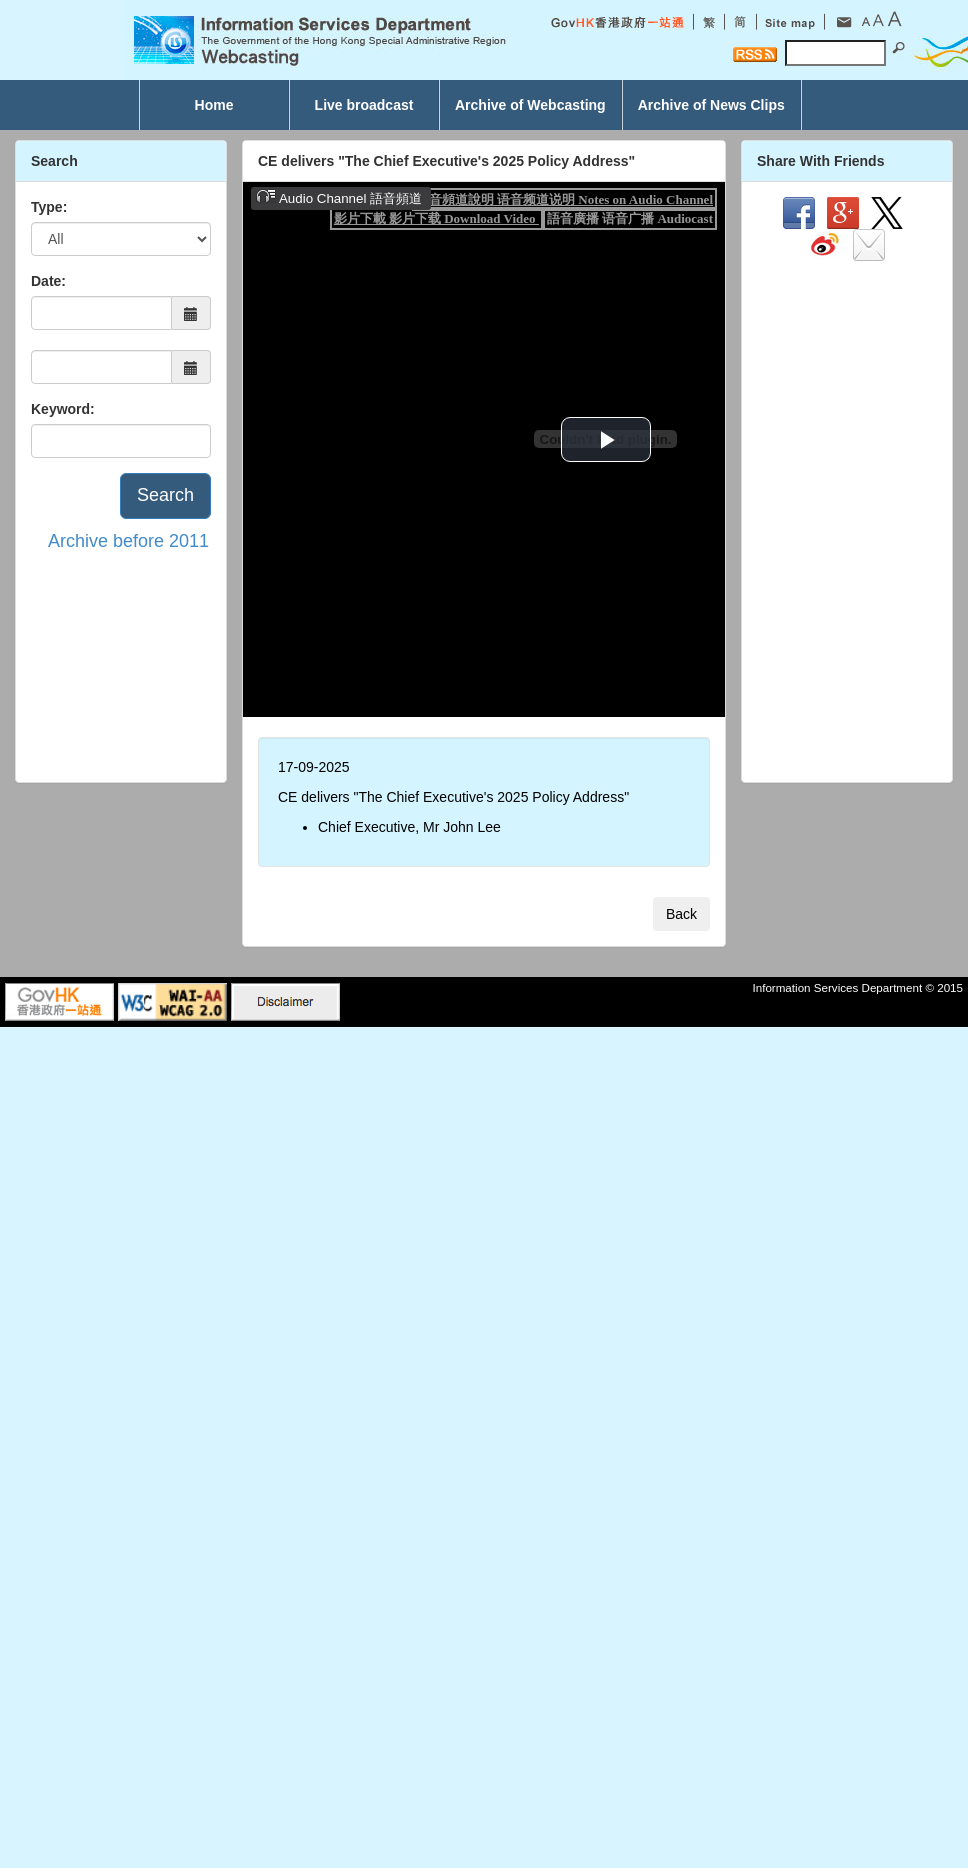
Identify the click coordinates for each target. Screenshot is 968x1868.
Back (681, 914)
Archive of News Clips (711, 105)
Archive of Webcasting (530, 105)
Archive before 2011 (128, 541)
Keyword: (63, 409)
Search (165, 495)
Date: (48, 281)
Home (214, 105)
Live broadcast (364, 105)
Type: (49, 207)
